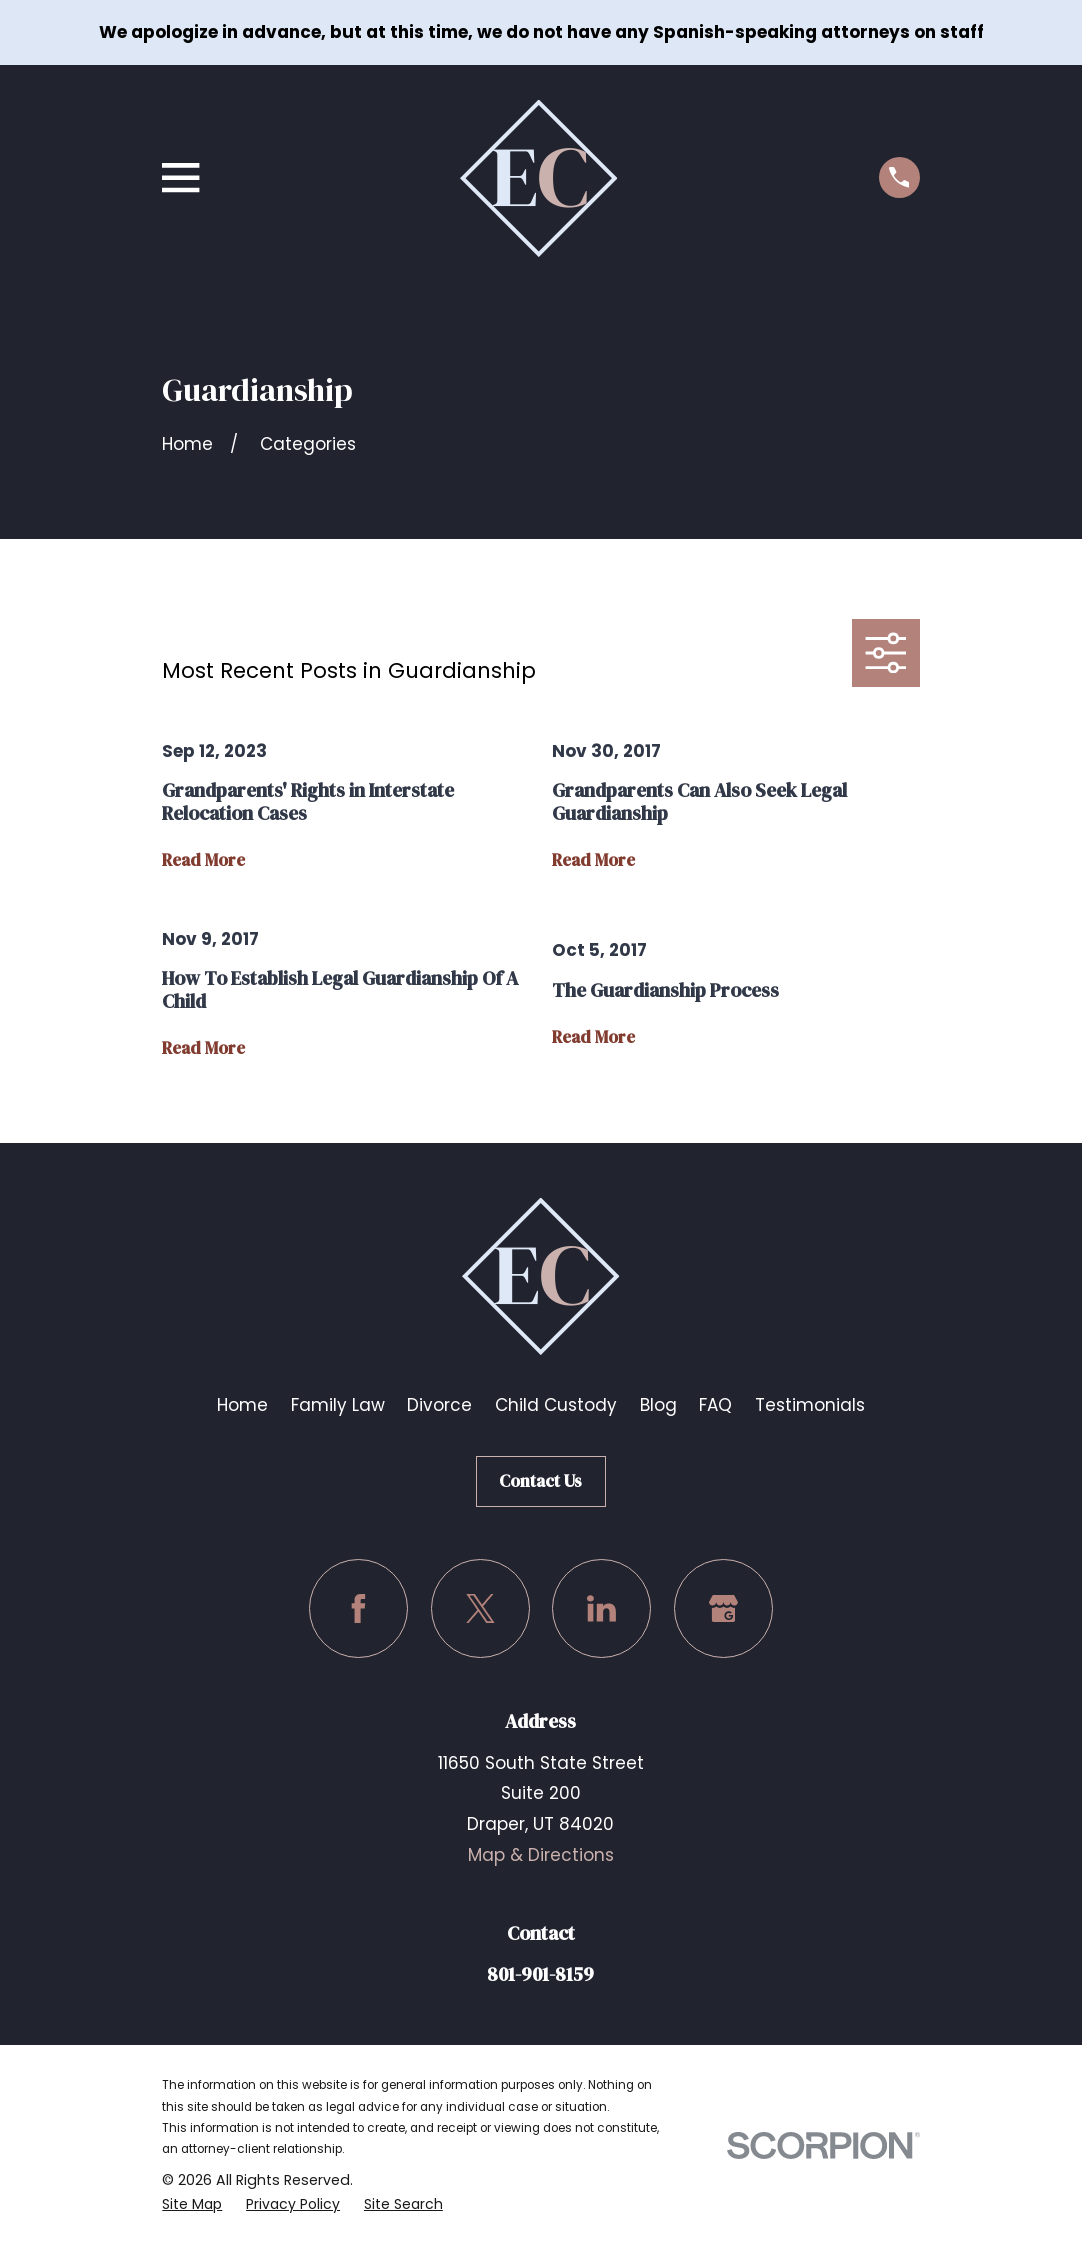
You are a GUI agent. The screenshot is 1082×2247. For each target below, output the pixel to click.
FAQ (715, 1405)
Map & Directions (541, 1855)
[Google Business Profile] (723, 1608)
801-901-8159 (540, 1974)
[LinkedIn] (601, 1608)
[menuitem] (193, 2204)
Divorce (439, 1405)
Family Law (338, 1405)
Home (242, 1405)
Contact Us (540, 1481)
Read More (203, 860)
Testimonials (810, 1405)
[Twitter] (480, 1608)
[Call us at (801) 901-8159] (899, 177)
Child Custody (556, 1405)
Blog (658, 1405)
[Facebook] (358, 1608)
